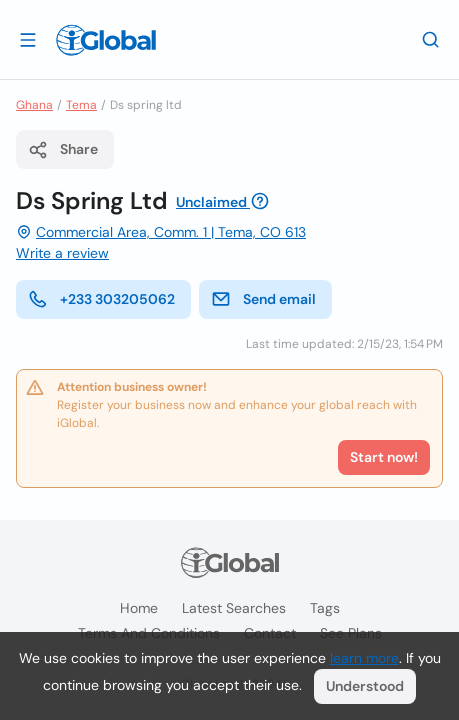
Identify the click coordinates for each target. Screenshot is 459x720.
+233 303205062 (101, 299)
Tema (81, 105)
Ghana (34, 105)
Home (139, 608)
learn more (364, 658)
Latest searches (234, 608)
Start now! (384, 457)
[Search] (431, 39)
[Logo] (106, 40)
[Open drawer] (28, 39)
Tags (325, 608)
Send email (263, 299)
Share (63, 150)
